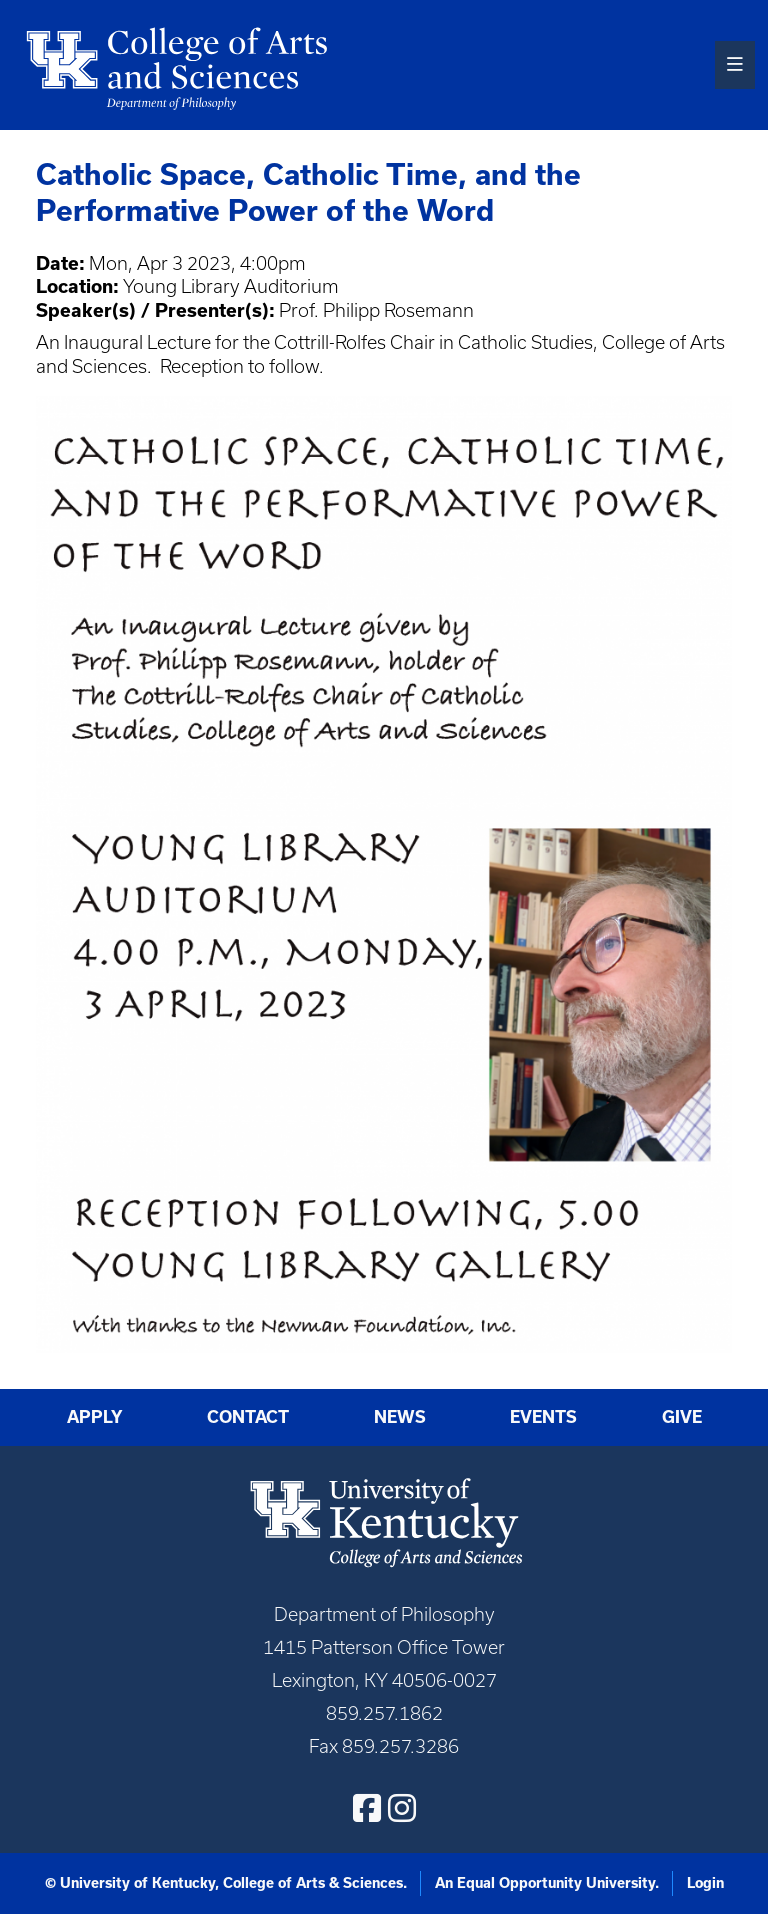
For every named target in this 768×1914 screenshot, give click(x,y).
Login (705, 1883)
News (400, 1417)
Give (682, 1417)
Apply (95, 1417)
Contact (248, 1417)
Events (543, 1417)
